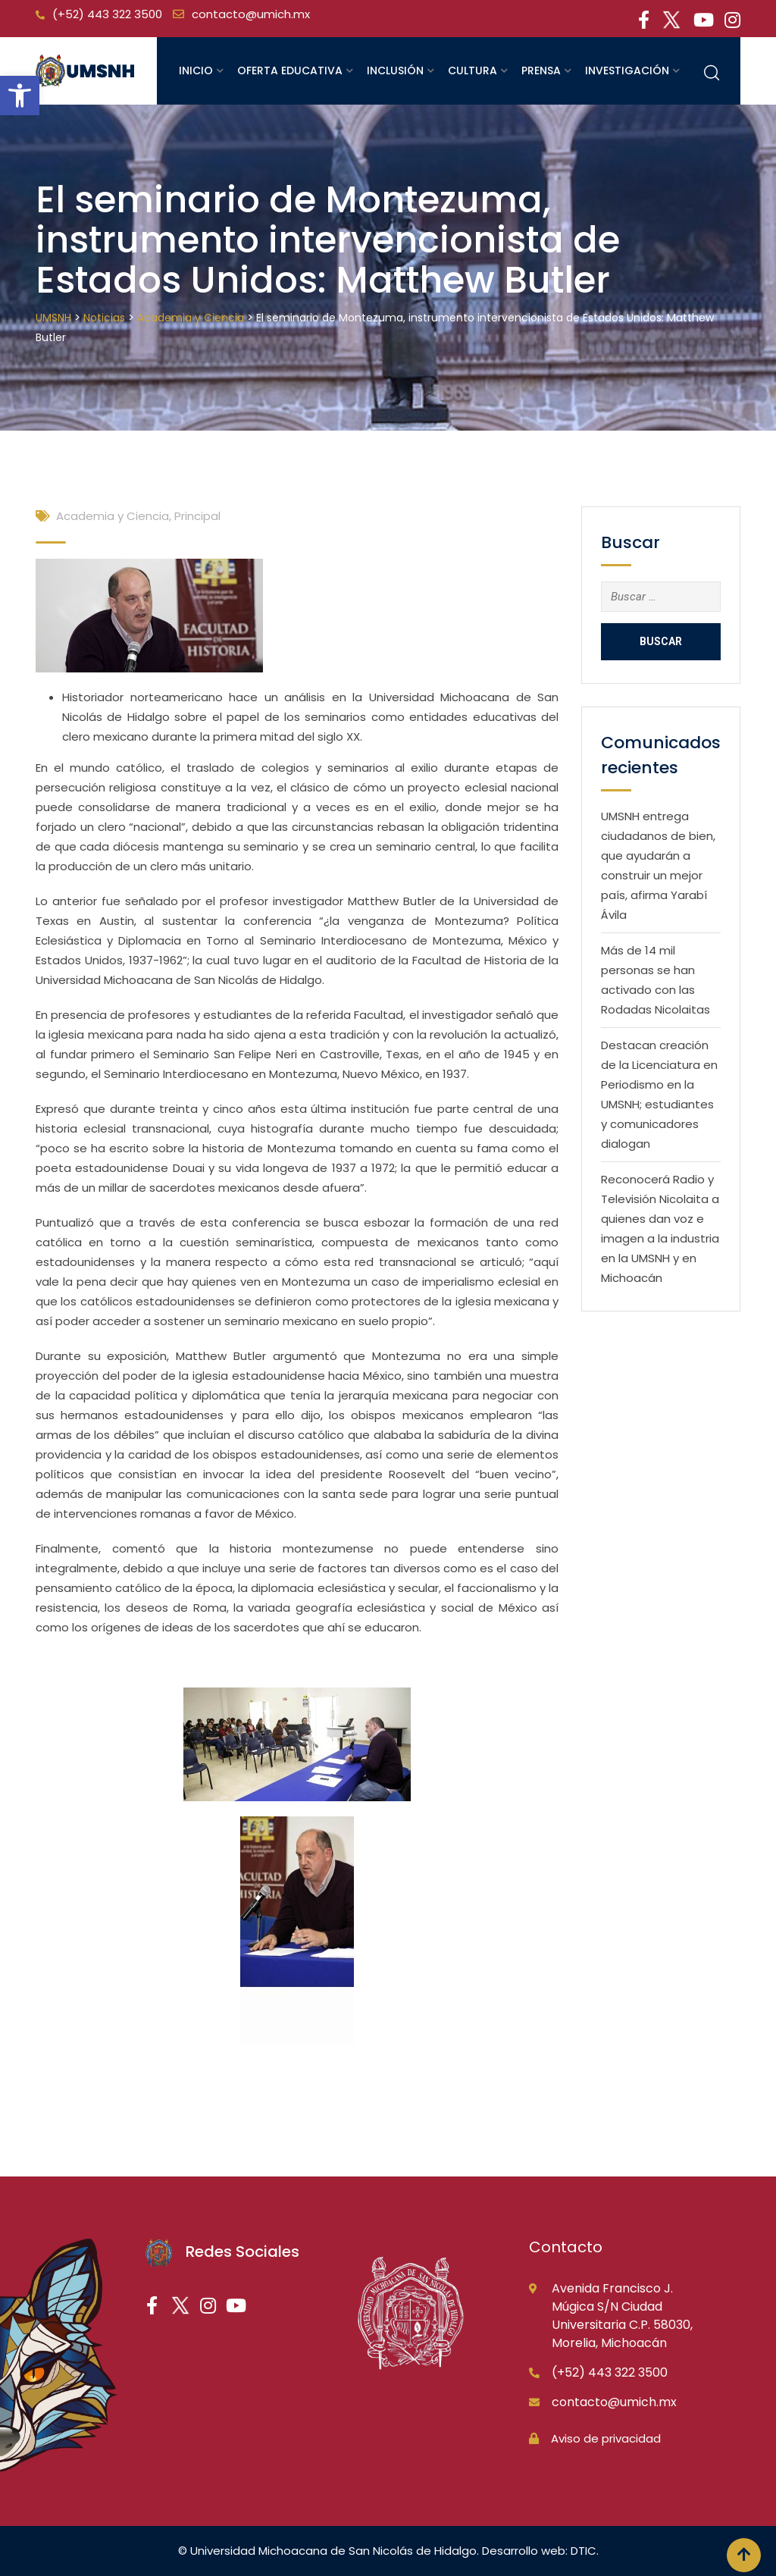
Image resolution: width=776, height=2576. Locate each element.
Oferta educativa (290, 70)
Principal (197, 516)
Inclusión (395, 70)
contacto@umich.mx (251, 14)
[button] (19, 95)
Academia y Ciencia (112, 516)
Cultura (472, 70)
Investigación (627, 70)
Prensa (541, 70)
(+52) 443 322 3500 (107, 14)
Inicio (196, 70)
